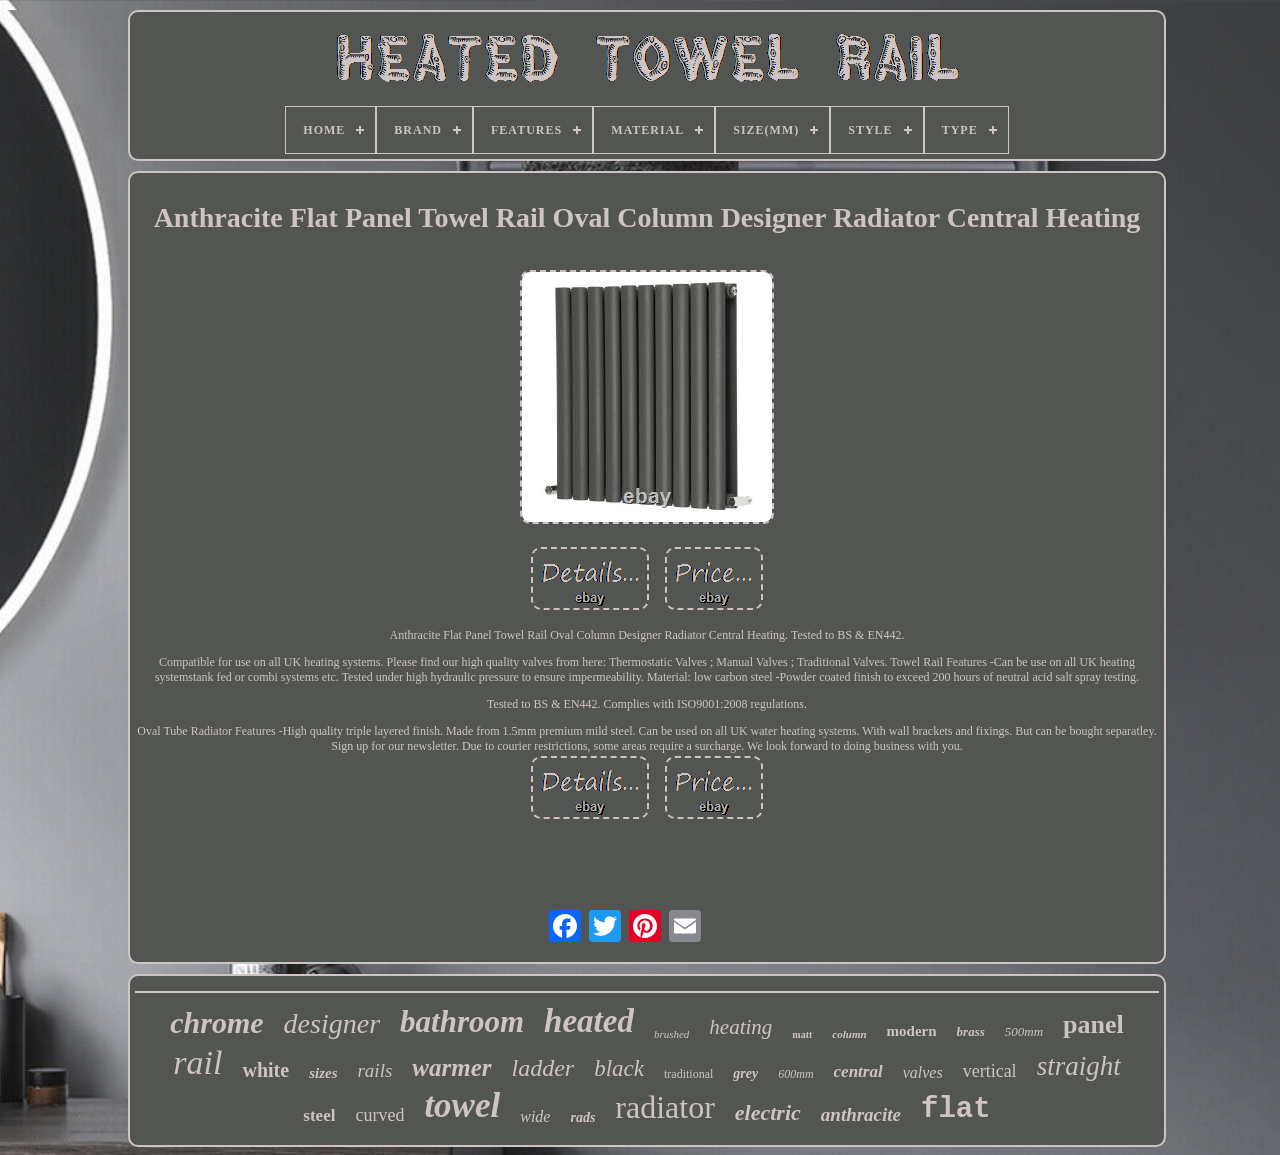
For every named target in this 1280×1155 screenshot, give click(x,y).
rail (197, 1062)
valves (923, 1072)
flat (956, 1109)
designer (332, 1023)
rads (582, 1117)
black (619, 1068)
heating (740, 1027)
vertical (990, 1071)
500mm (1024, 1031)
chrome (216, 1022)
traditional (688, 1074)
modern (912, 1031)
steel (319, 1115)
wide (535, 1116)
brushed (671, 1034)
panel (1093, 1024)
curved (379, 1115)
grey (745, 1073)
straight (1079, 1066)
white (265, 1070)
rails (374, 1070)
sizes (323, 1073)
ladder (543, 1068)
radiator (665, 1107)
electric (768, 1112)
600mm (795, 1074)
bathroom (462, 1021)
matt (802, 1034)
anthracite (861, 1114)
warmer (451, 1067)
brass (971, 1031)
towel (462, 1105)
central (858, 1071)
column (849, 1034)
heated (589, 1021)
